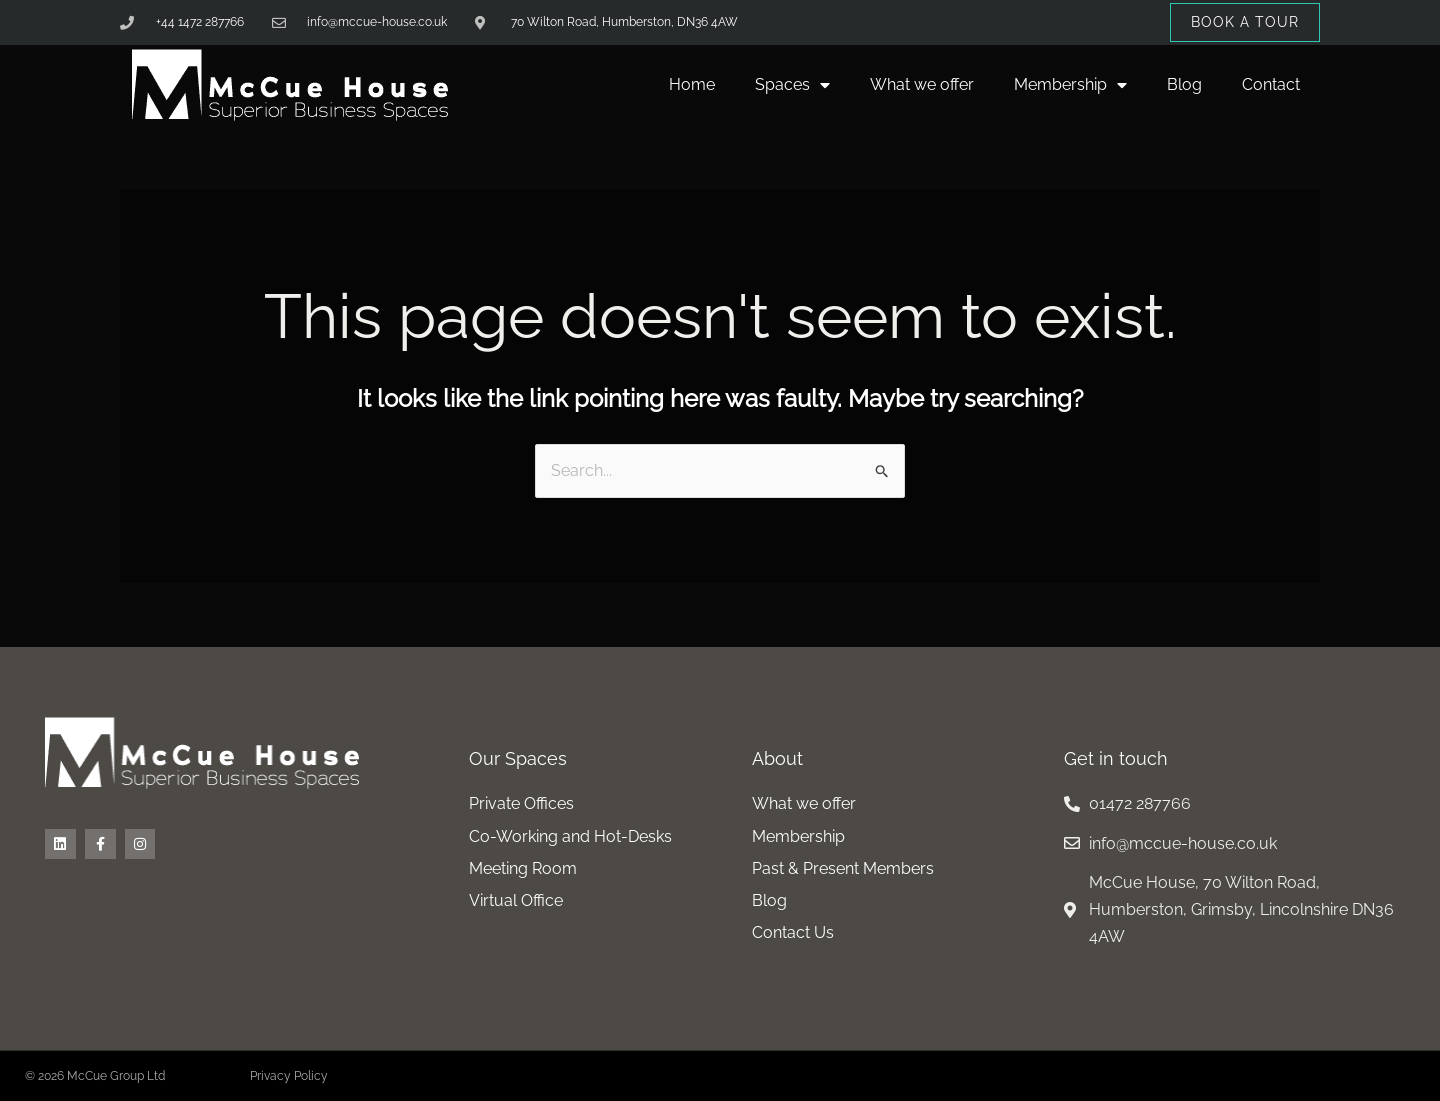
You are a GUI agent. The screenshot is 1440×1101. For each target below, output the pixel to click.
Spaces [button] (792, 85)
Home (692, 84)
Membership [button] (1070, 85)
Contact (1271, 84)
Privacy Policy (289, 1076)
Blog (1184, 84)
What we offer (922, 84)
